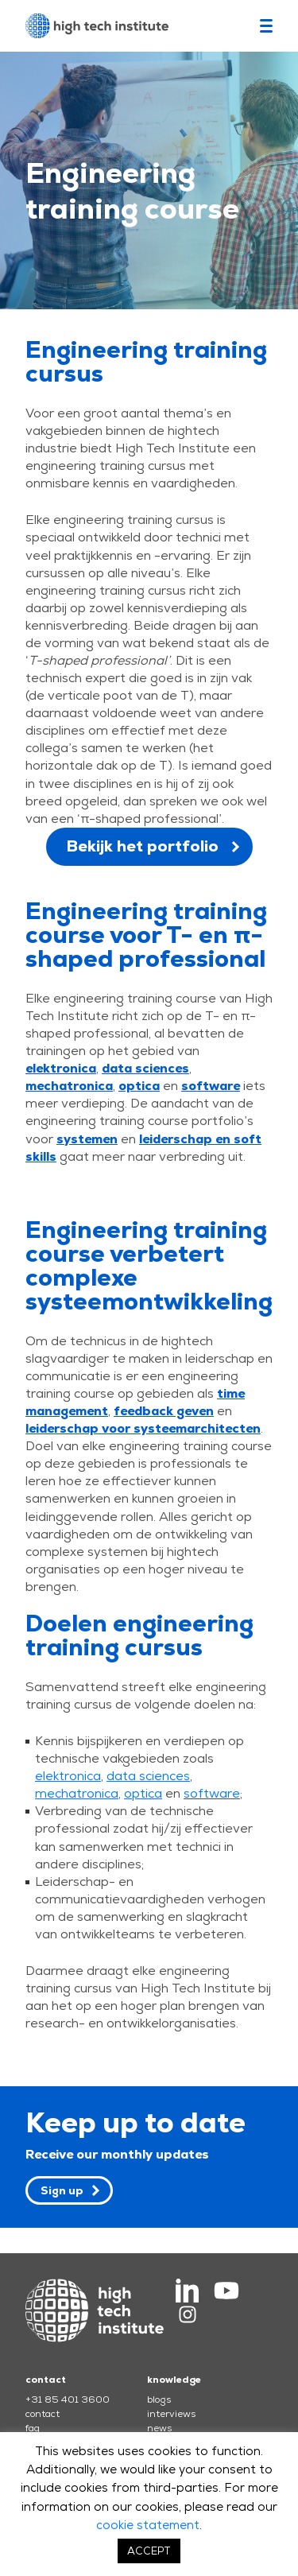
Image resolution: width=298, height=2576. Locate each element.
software (212, 1793)
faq (32, 2428)
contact (42, 2413)
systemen (87, 1139)
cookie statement (147, 2524)
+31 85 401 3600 (67, 2399)
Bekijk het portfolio (142, 846)
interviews (171, 2413)
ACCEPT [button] (149, 2551)
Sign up (62, 2190)
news (159, 2428)
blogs (159, 2399)
